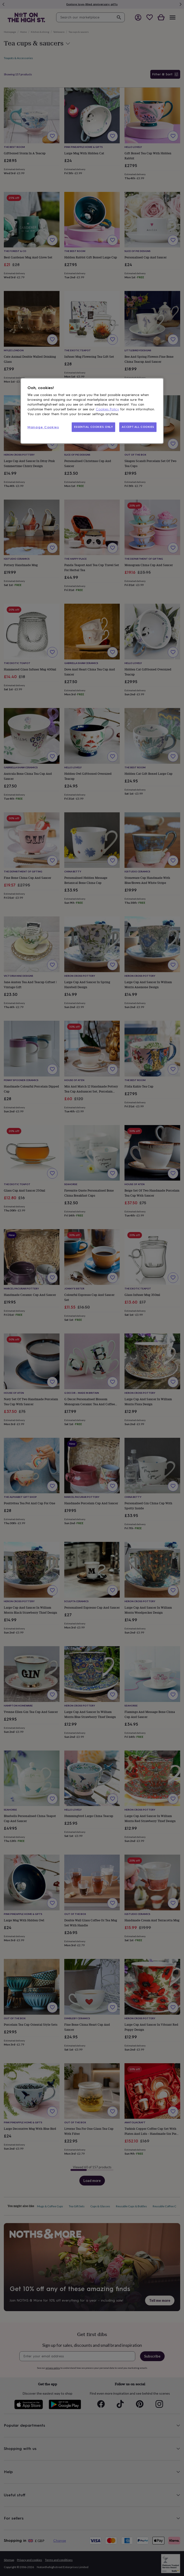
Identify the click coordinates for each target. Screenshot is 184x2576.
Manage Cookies (43, 427)
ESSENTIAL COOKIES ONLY (93, 427)
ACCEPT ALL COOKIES (138, 427)
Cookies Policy (107, 409)
